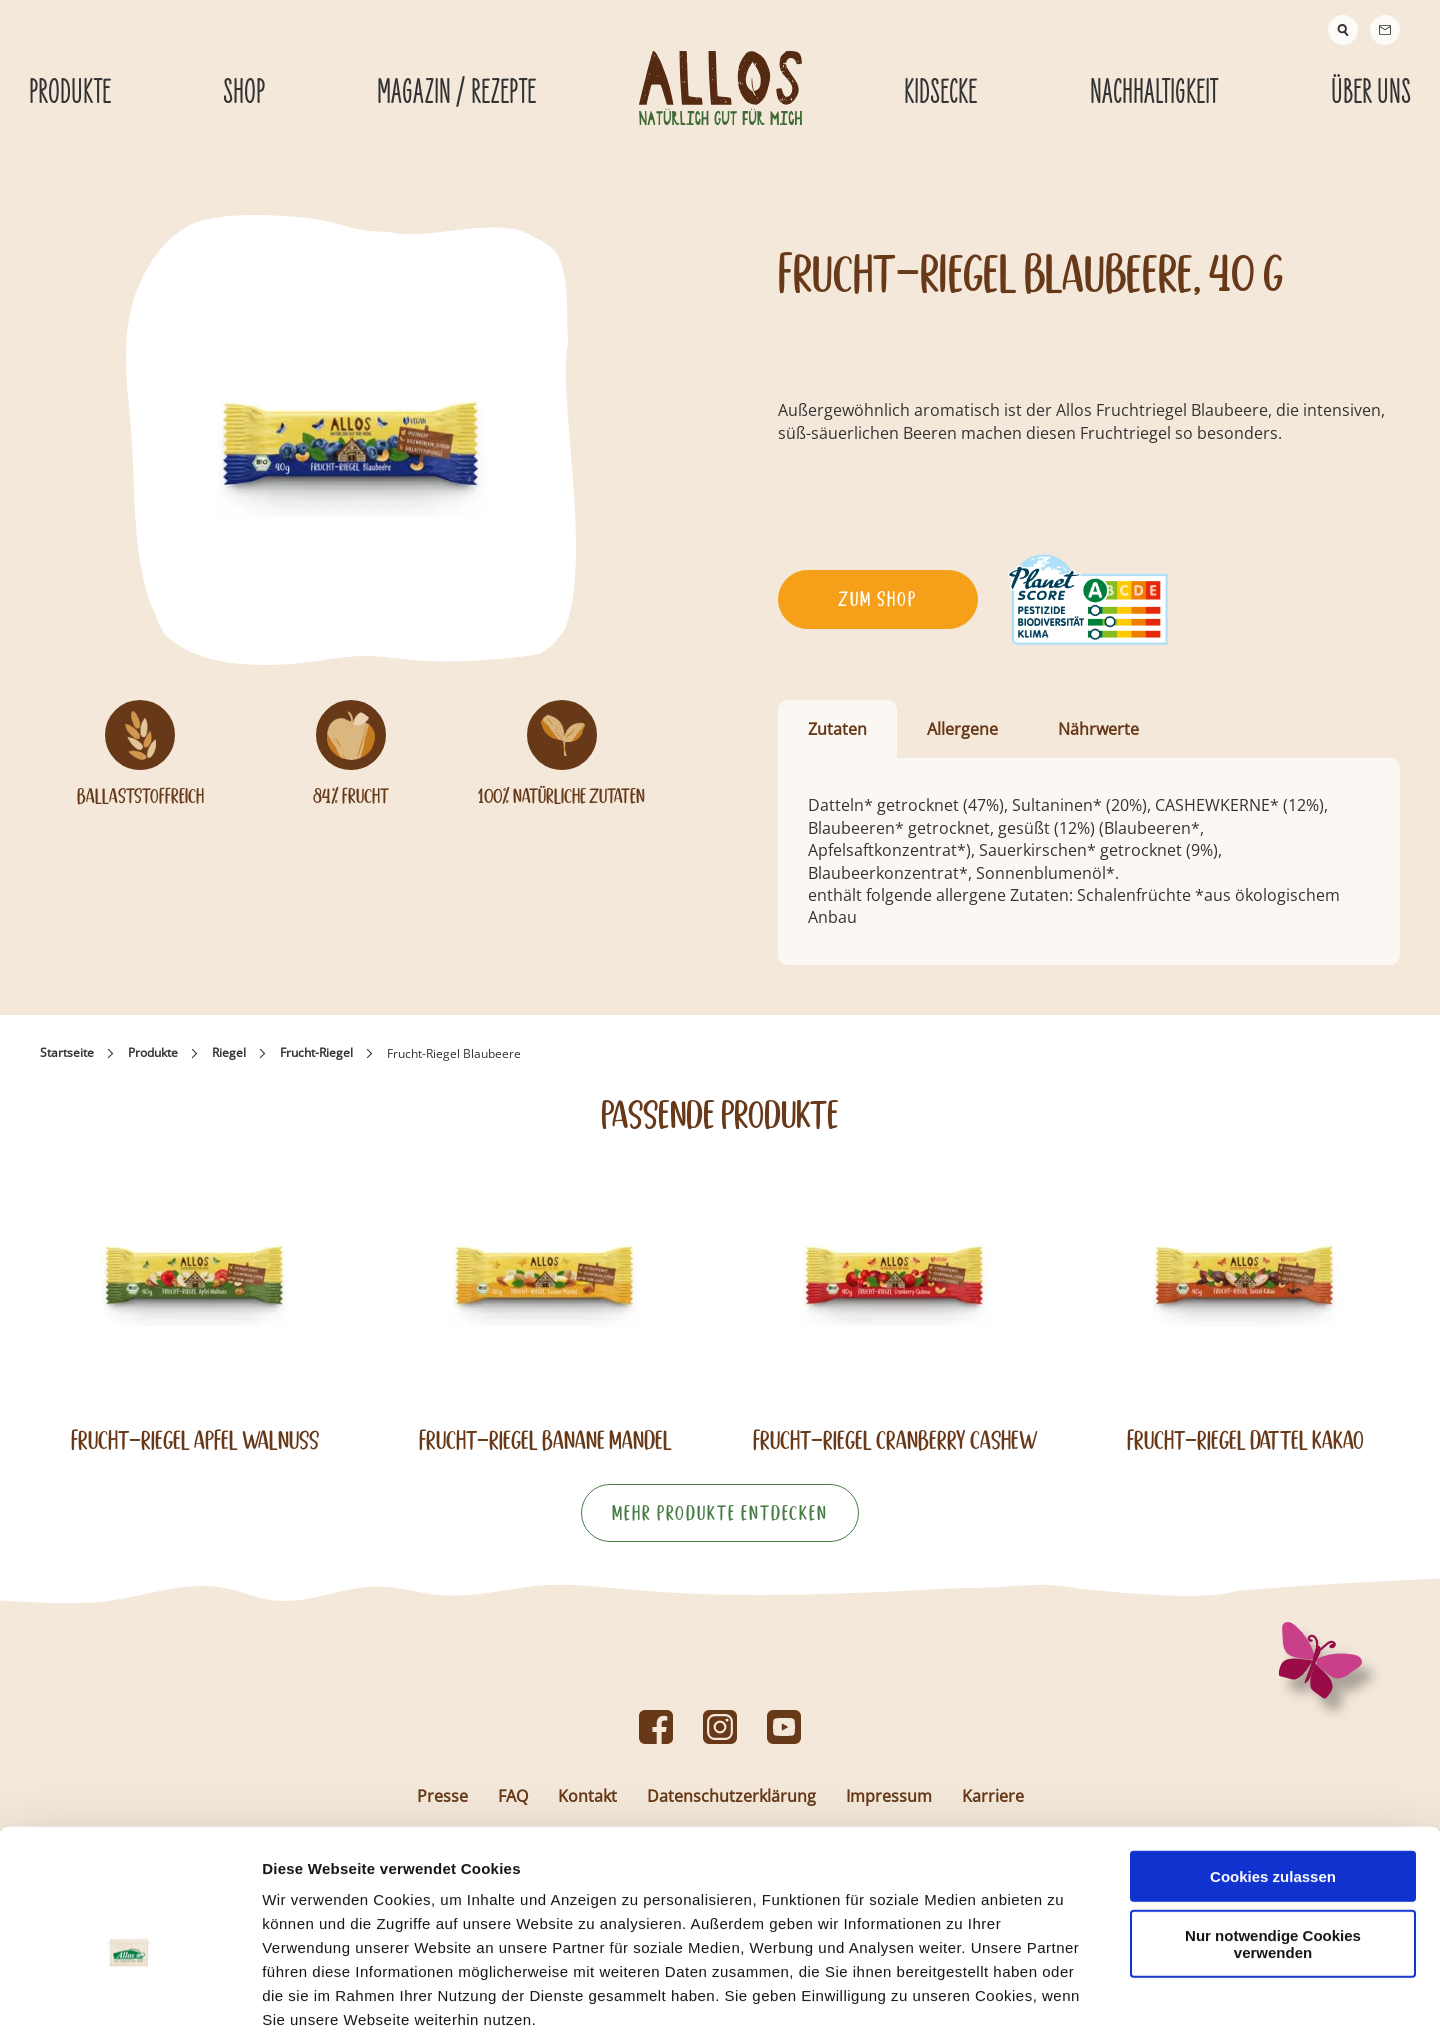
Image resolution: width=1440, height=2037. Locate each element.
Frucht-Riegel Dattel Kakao (1245, 1440)
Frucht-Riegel (316, 1052)
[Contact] (1385, 30)
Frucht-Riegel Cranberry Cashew (895, 1440)
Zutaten (837, 729)
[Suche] (1343, 30)
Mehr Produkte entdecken (720, 1513)
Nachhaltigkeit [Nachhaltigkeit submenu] (1154, 93)
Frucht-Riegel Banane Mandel (545, 1440)
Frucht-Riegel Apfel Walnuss (195, 1440)
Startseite (67, 1052)
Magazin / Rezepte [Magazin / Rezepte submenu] (456, 93)
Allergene (962, 729)
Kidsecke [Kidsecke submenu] (940, 93)
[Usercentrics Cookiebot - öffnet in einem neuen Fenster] (129, 1998)
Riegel (229, 1052)
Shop (244, 93)
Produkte (153, 1052)
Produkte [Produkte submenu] (70, 93)
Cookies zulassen (1273, 1773)
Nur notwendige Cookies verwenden (1273, 1841)
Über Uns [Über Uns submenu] (1371, 93)
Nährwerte (1098, 729)
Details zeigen (1063, 1997)
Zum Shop (877, 599)
